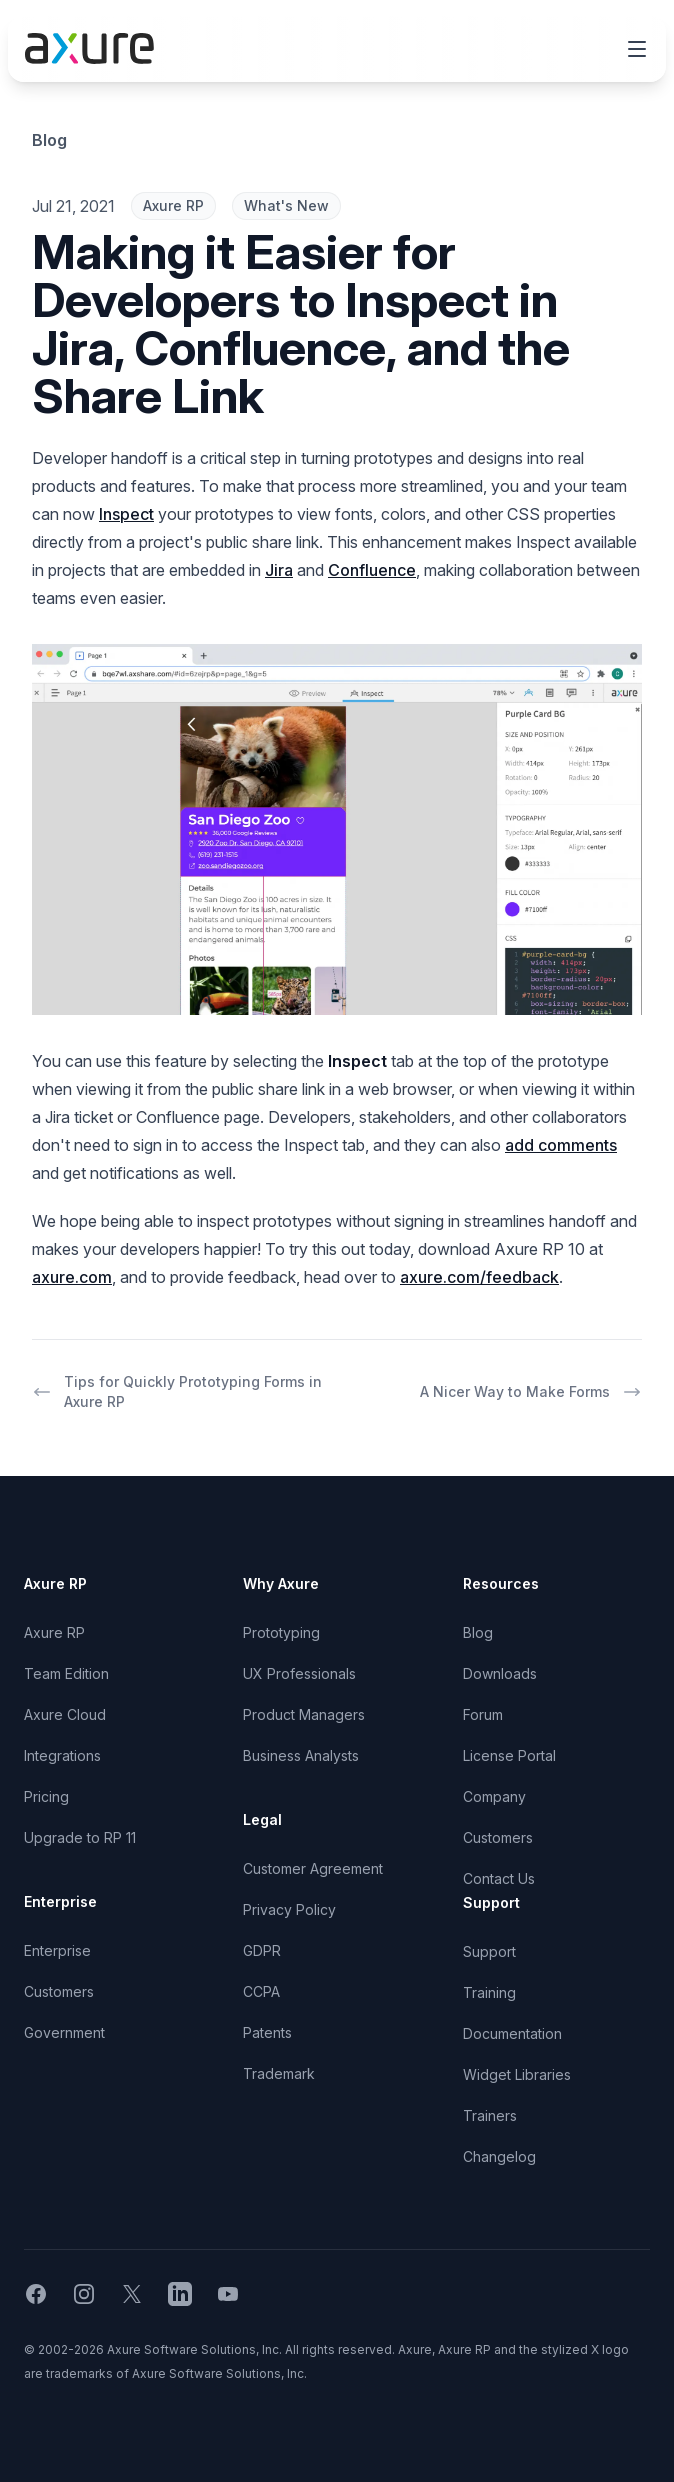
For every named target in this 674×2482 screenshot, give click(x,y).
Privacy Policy (289, 1909)
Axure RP (54, 1632)
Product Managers (304, 1714)
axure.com (72, 1277)
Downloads (500, 1673)
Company (494, 1796)
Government (64, 2032)
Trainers (490, 2115)
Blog (49, 140)
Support (489, 1951)
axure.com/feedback (479, 1277)
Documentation (512, 2033)
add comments (561, 1145)
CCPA (261, 1991)
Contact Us (499, 1878)
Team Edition (66, 1673)
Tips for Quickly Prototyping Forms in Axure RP (177, 1391)
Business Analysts (301, 1755)
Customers (59, 1991)
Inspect (126, 514)
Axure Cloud (65, 1714)
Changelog (499, 2156)
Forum (483, 1714)
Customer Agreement (313, 1868)
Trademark (279, 2073)
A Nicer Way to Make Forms (531, 1392)
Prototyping (281, 1632)
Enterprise (57, 1950)
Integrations (62, 1755)
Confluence (372, 570)
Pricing (46, 1796)
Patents (267, 2032)
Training (489, 1992)
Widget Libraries (517, 2074)
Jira (279, 570)
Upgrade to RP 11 (80, 1837)
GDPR (262, 1950)
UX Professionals (299, 1673)
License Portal (509, 1755)
